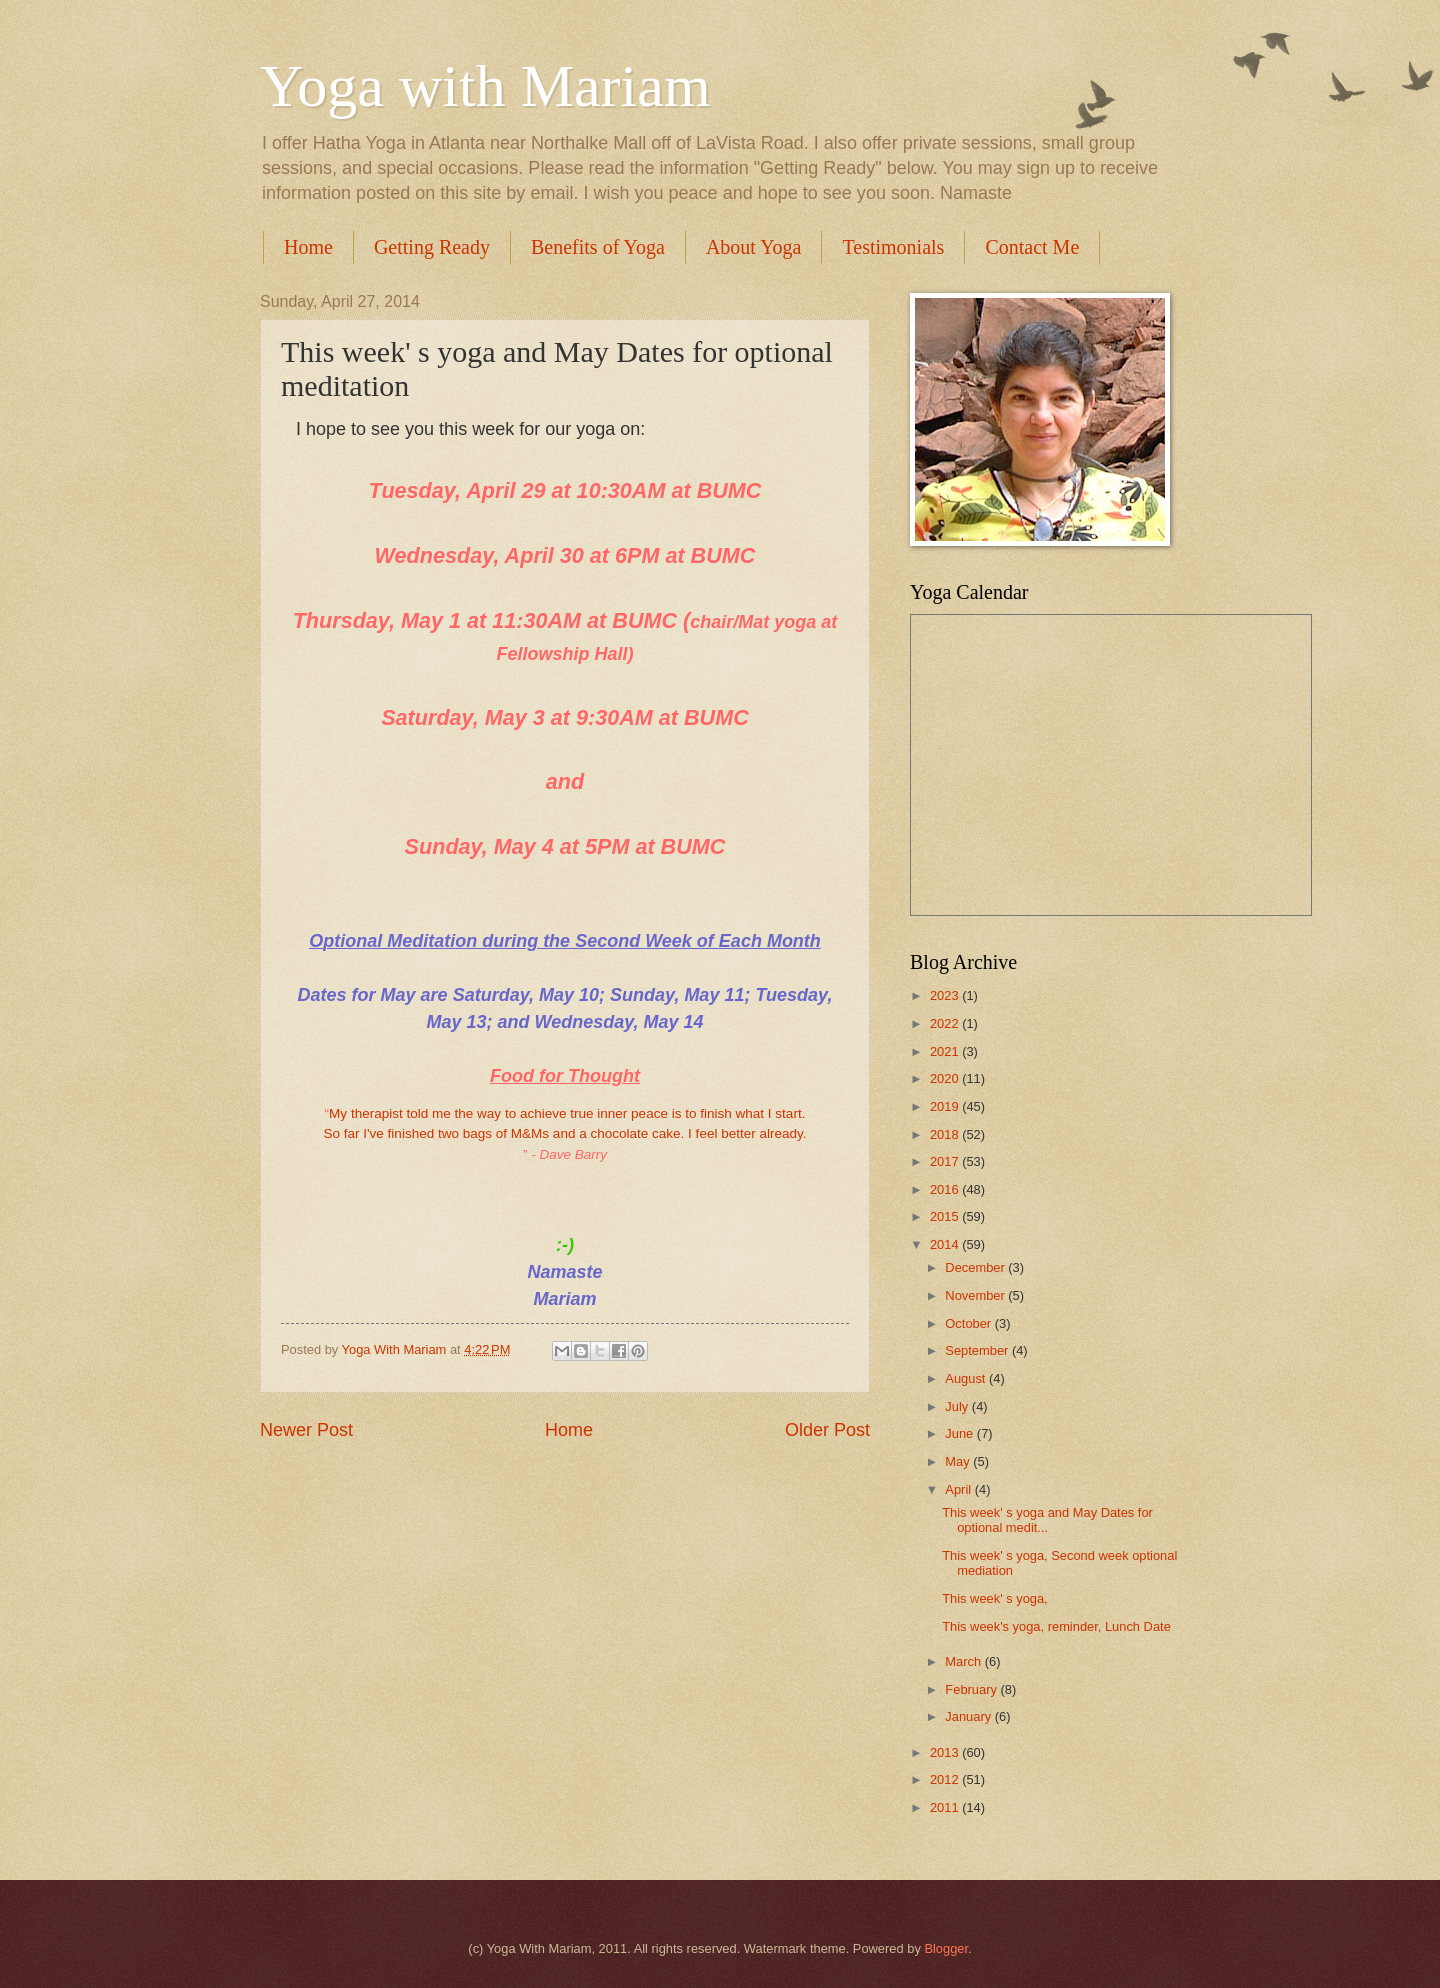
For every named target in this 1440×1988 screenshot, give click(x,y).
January (969, 1716)
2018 (946, 1134)
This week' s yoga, (995, 1598)
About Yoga (754, 247)
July (958, 1406)
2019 (946, 1106)
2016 (946, 1189)
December (976, 1267)
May (959, 1461)
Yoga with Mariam (485, 86)
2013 (946, 1752)
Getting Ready (432, 247)
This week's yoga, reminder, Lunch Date (1056, 1626)
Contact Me (1032, 247)
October (969, 1323)
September (978, 1350)
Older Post (827, 1430)
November (976, 1295)
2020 (946, 1078)
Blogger (946, 1948)
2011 (946, 1807)
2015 (946, 1216)
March (964, 1661)
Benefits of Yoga (598, 247)
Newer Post (306, 1430)
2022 (946, 1023)
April (959, 1489)
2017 (946, 1161)
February (972, 1689)
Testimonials (893, 247)
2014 (946, 1244)
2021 (946, 1051)
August (967, 1378)
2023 (946, 995)
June (961, 1433)
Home (308, 247)
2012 (946, 1779)
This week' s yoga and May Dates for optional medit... (1047, 1520)
